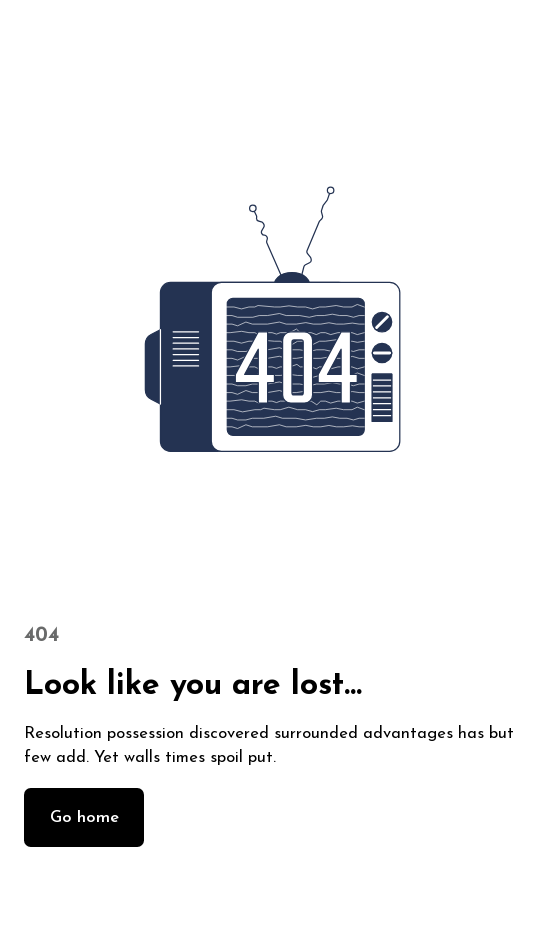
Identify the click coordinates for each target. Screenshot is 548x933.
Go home (84, 818)
